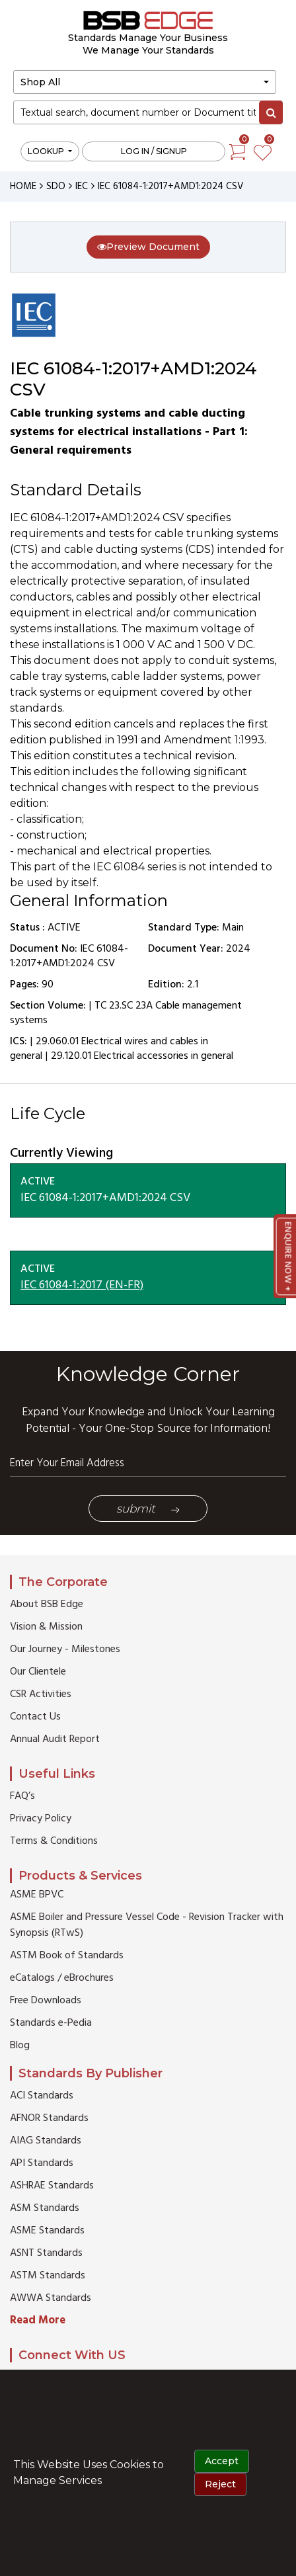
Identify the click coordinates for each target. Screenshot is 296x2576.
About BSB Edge (46, 1604)
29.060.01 (57, 1041)
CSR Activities (40, 1694)
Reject (220, 2484)
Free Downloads (45, 2000)
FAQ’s (22, 1796)
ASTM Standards (47, 2275)
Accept (222, 2461)
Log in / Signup (154, 151)
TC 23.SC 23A (123, 1006)
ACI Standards (41, 2095)
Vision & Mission (46, 1627)
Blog (20, 2045)
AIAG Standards (45, 2140)
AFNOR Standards (49, 2118)
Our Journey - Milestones (65, 1649)
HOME (23, 186)
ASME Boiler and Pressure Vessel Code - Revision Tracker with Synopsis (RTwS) (146, 1925)
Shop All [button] (40, 82)
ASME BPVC (36, 1894)
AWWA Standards (50, 2298)
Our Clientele (38, 1672)
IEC (81, 186)
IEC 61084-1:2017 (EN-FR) (81, 1285)
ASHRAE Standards (52, 2185)
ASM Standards (44, 2208)
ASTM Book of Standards (67, 1955)
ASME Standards (47, 2230)
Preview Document (148, 247)
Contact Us (35, 1716)
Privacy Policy (40, 1818)
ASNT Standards (46, 2253)
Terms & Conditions (54, 1841)
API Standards (41, 2163)
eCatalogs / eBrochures (62, 1978)
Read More (37, 2320)
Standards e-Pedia (51, 2023)
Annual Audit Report (55, 1739)
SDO (55, 186)
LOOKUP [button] (47, 151)
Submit (148, 1508)
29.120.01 (71, 1056)
